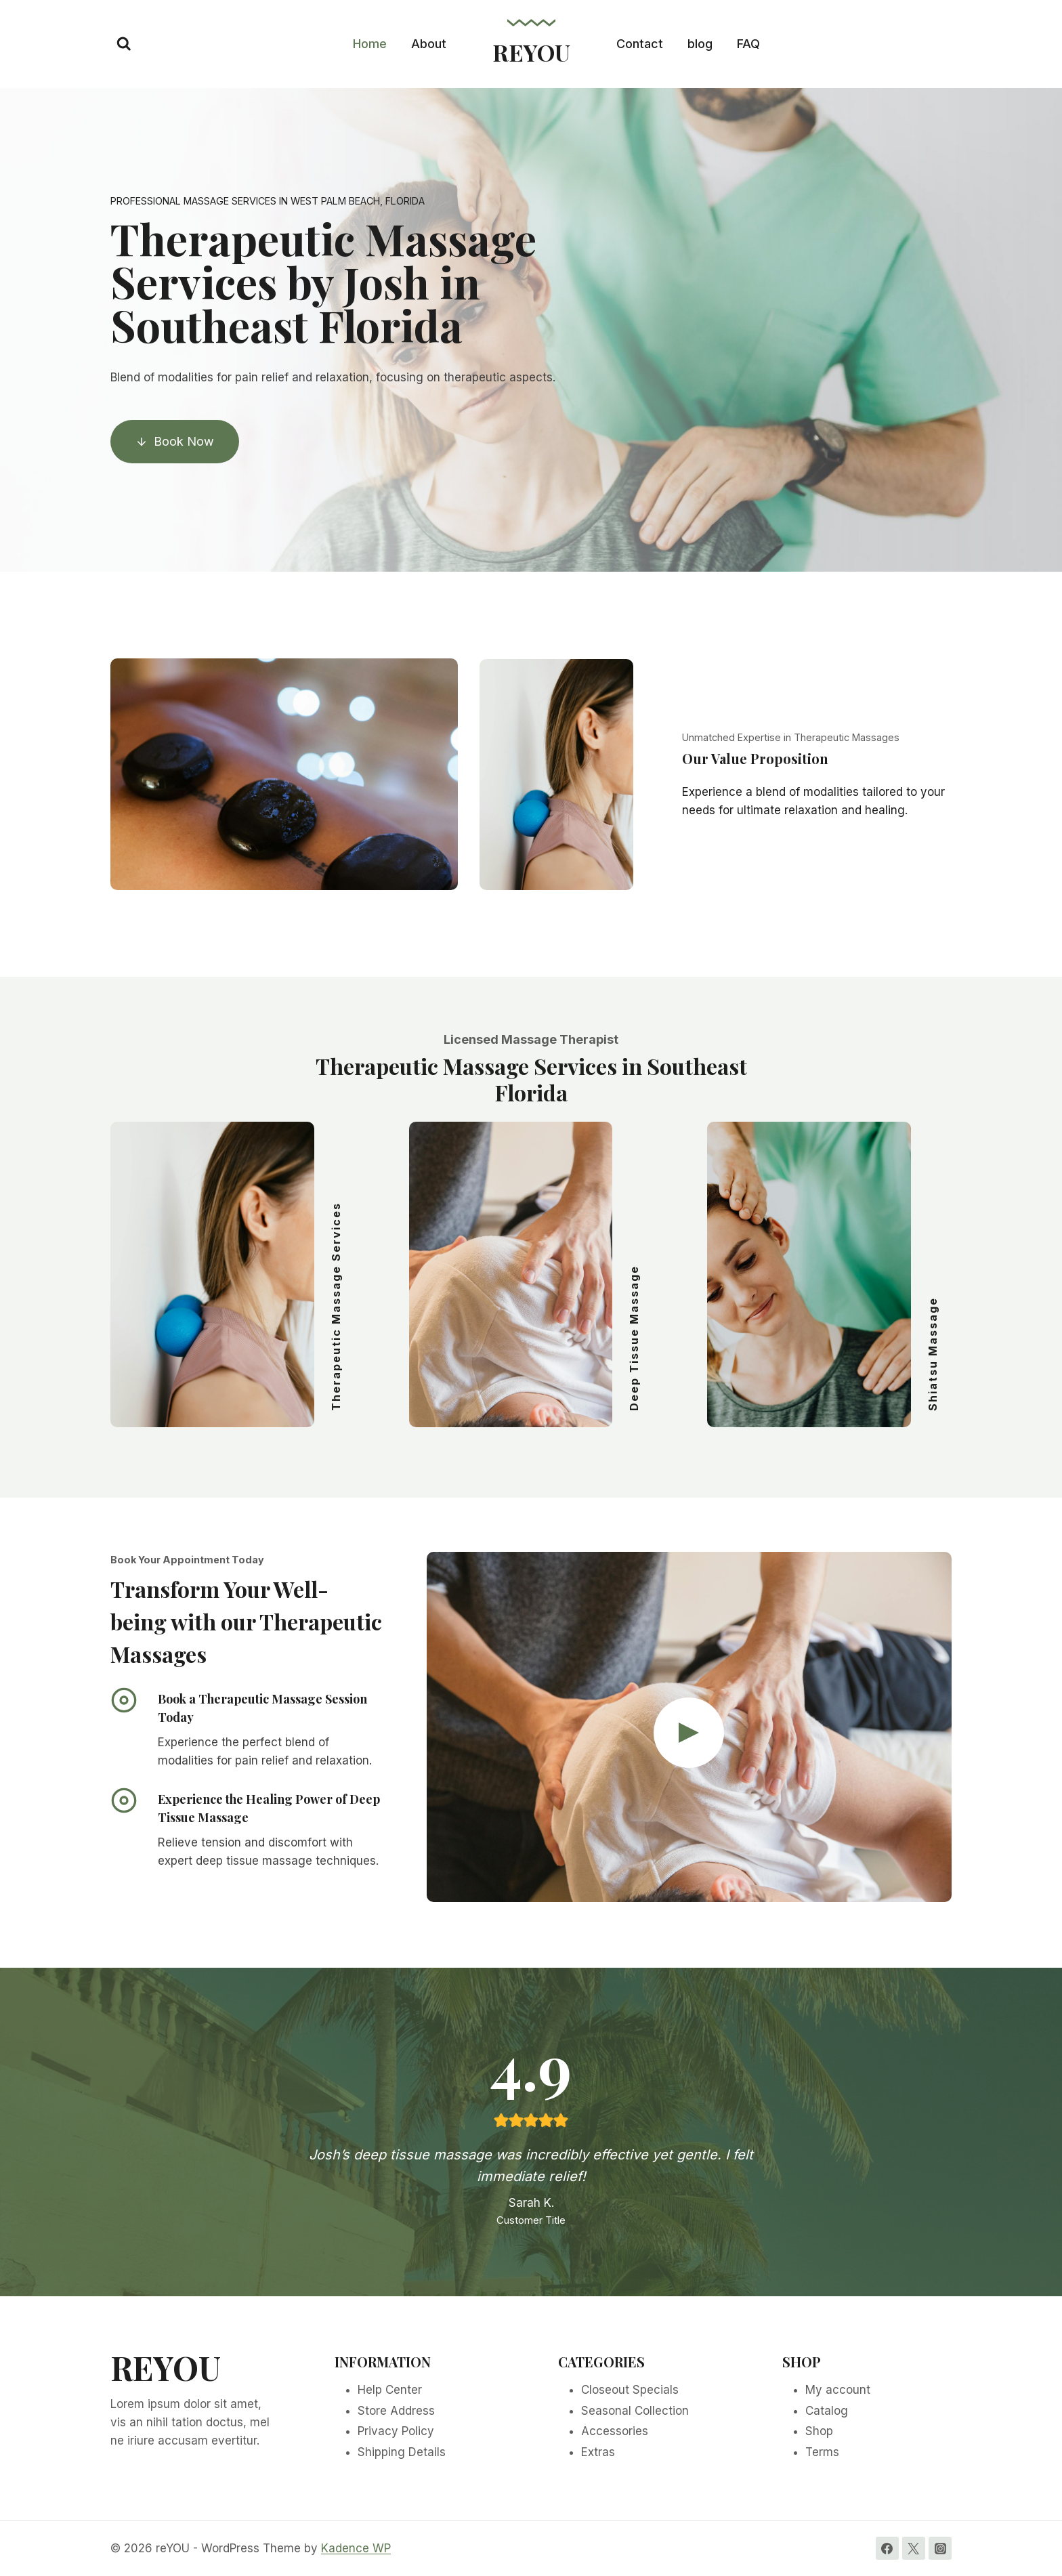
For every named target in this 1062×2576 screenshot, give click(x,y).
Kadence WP (356, 2548)
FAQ (748, 44)
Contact (639, 44)
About (428, 44)
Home (370, 44)
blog (700, 44)
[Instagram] (940, 2548)
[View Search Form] (123, 44)
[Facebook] (887, 2548)
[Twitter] (913, 2548)
